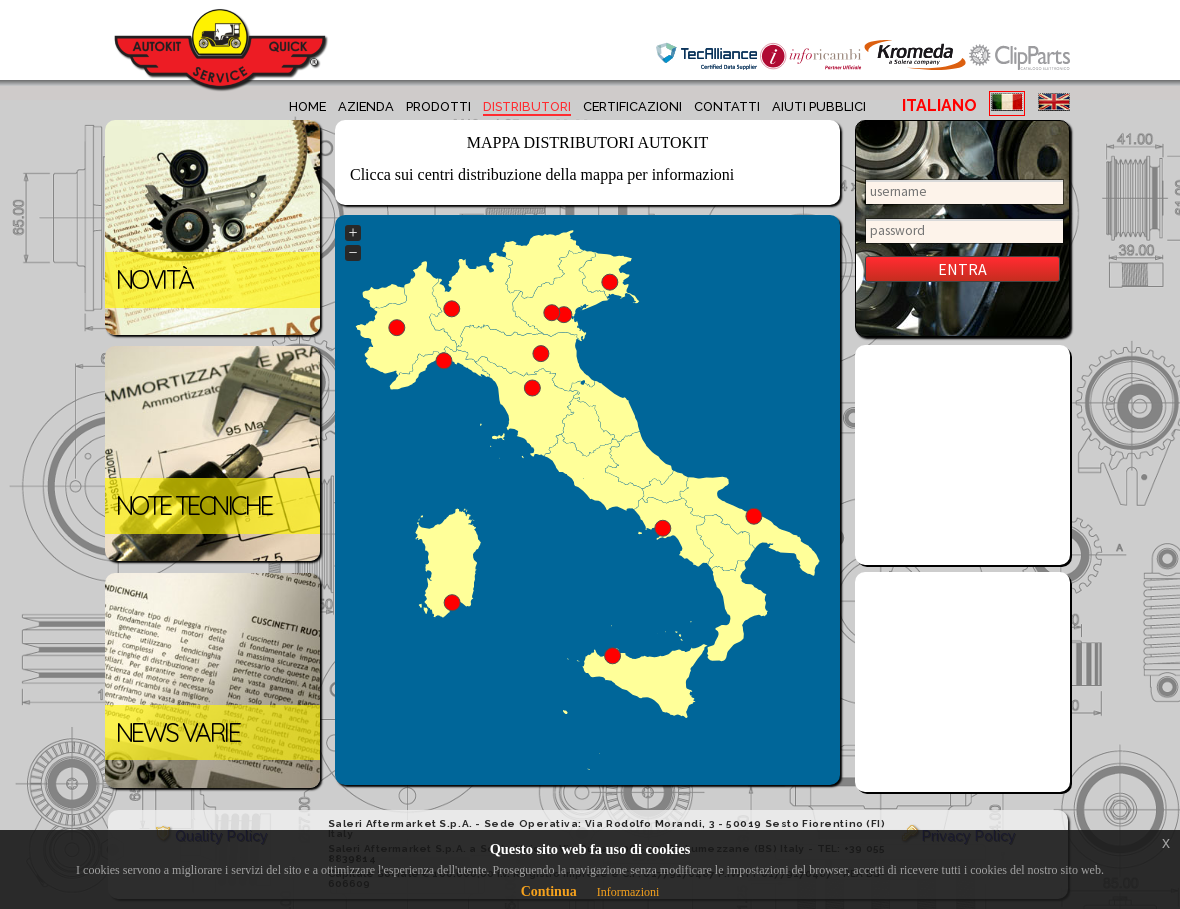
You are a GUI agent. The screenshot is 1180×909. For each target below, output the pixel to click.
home (307, 106)
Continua (549, 891)
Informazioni (628, 892)
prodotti (438, 106)
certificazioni (632, 106)
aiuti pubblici (819, 106)
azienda (366, 106)
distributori (527, 106)
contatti (727, 106)
